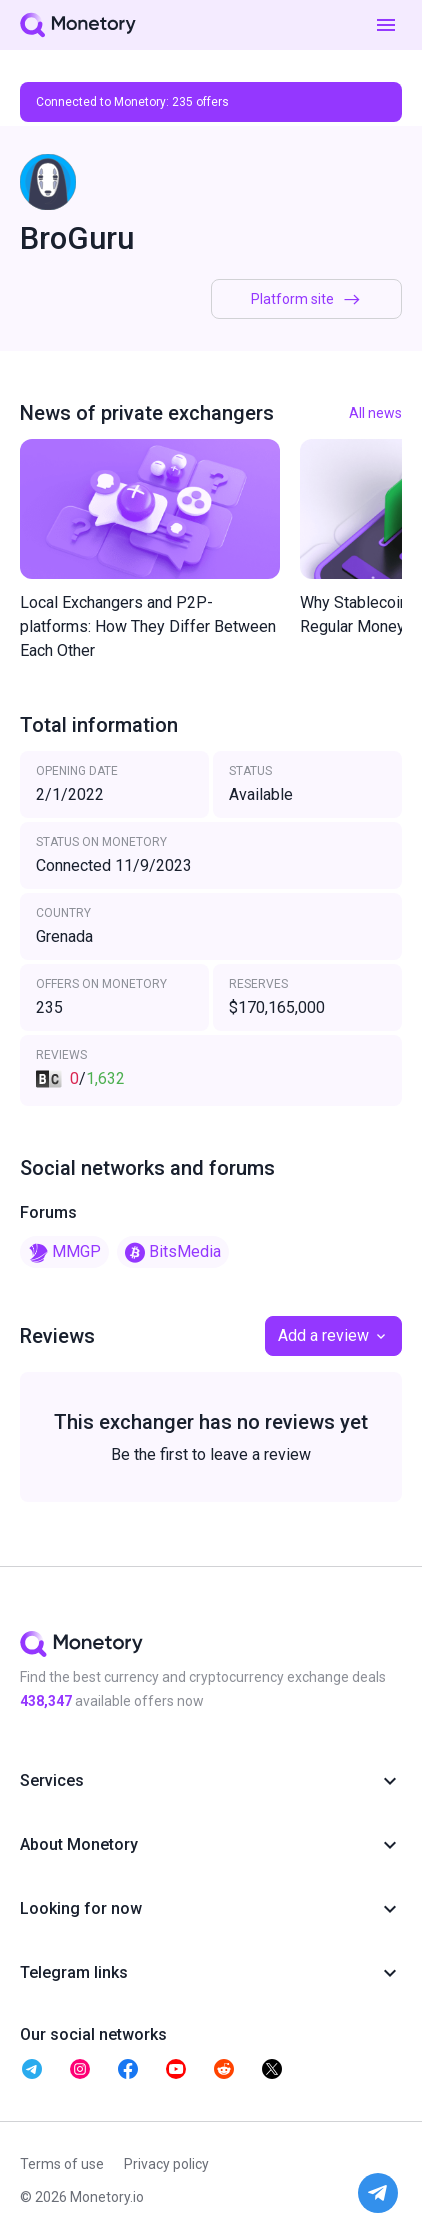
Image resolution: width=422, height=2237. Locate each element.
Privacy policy (166, 2164)
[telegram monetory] (32, 2069)
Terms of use (62, 2164)
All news (375, 413)
